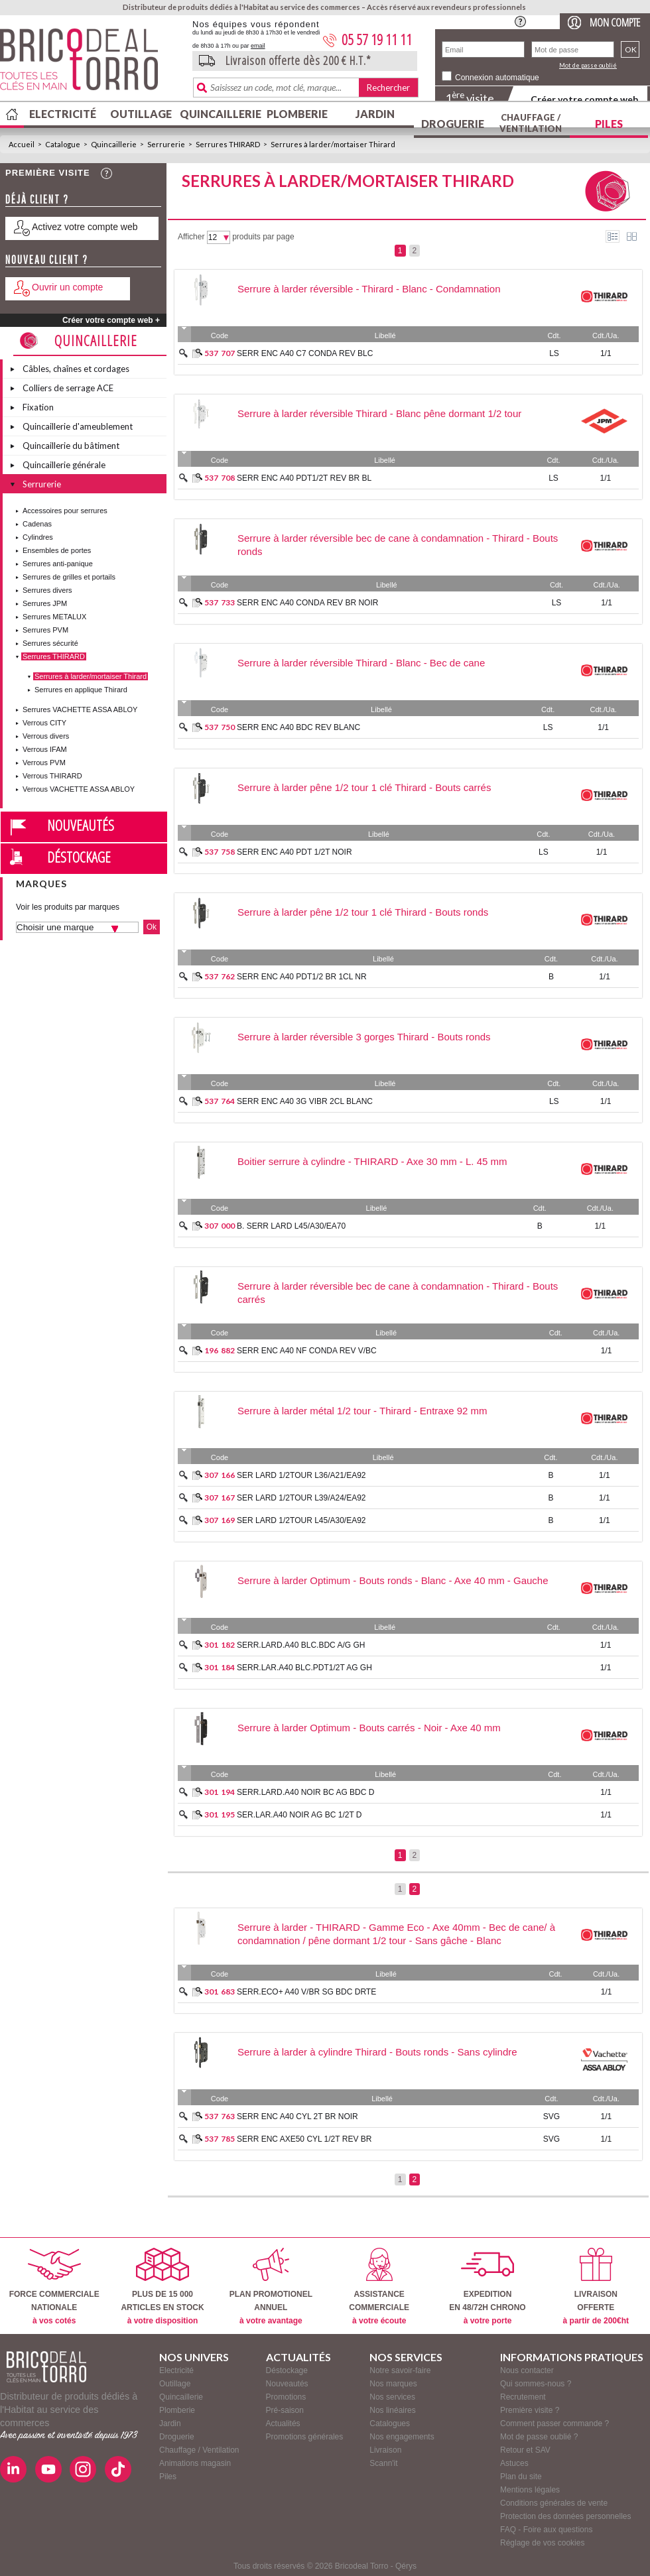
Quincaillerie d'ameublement (78, 426)
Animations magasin (195, 2463)
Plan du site (521, 2476)
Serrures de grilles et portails (69, 577)
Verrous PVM (44, 763)
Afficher (191, 236)
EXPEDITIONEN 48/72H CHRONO (487, 2286)
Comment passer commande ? (554, 2423)
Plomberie (297, 113)
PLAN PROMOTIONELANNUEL (270, 2286)
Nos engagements (401, 2436)
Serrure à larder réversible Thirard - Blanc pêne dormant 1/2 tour (379, 413)
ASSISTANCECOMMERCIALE (379, 2286)
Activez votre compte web (85, 226)
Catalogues (389, 2423)
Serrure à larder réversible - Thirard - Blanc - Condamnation (369, 288)
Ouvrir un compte (67, 287)
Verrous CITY (44, 723)
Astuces (514, 2463)
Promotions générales (305, 2436)
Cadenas (37, 524)
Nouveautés (80, 825)
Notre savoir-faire (399, 2370)
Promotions (286, 2397)
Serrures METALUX (54, 617)
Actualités (283, 2423)
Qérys (406, 2566)
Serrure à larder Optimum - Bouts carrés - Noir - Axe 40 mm (369, 1727)
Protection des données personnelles (565, 2516)
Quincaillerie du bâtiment (71, 445)
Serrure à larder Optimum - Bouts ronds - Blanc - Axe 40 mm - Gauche (393, 1580)
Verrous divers (46, 736)
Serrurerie (166, 144)
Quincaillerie (219, 113)
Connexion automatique (497, 77)
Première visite (47, 173)
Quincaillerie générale (64, 465)
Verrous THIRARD (52, 776)
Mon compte (615, 22)
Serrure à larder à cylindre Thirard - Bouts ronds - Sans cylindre (377, 2051)
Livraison (385, 2450)
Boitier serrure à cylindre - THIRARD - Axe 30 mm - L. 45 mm (372, 1161)
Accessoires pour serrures (65, 511)
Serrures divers (47, 590)
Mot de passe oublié (588, 65)
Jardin (375, 113)
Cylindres (38, 537)
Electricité (62, 113)
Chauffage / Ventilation (530, 123)
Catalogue (62, 144)
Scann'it (383, 2463)
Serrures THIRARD (228, 144)
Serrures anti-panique (58, 564)
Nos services (392, 2397)
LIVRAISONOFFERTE (596, 2286)
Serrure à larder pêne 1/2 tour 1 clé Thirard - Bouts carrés (364, 787)
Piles (609, 123)
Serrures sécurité (50, 643)
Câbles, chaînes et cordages (76, 368)
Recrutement (523, 2397)
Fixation (38, 407)
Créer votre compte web (584, 99)
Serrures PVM (45, 630)
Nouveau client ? (46, 259)
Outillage (141, 113)
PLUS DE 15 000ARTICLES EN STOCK (162, 2286)
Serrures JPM (45, 603)
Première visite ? (529, 2410)
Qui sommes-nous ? (535, 2383)
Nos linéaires (392, 2410)
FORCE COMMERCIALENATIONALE (54, 2286)
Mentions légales (530, 2489)
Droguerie (452, 123)
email (258, 45)
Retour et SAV (525, 2450)
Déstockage (79, 857)
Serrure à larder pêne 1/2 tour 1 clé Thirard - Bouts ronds (362, 912)
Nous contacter (527, 2370)
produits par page (263, 236)
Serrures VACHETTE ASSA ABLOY (80, 709)
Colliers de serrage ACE (68, 388)
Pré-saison (285, 2410)
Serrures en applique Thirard (80, 690)
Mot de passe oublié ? (539, 2436)
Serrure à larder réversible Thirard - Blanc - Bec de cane (361, 662)
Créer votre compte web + (111, 320)
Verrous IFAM (45, 749)
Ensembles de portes (57, 550)
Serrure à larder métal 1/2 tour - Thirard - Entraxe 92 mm (362, 1410)
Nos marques (393, 2383)
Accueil (21, 144)
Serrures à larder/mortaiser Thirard (333, 144)
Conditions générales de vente (554, 2503)
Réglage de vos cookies (542, 2542)
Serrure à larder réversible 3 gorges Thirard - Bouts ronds (364, 1036)
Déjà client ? (37, 199)
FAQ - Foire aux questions (546, 2529)
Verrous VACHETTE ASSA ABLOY (79, 789)
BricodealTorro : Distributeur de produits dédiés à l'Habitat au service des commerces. (91, 64)
